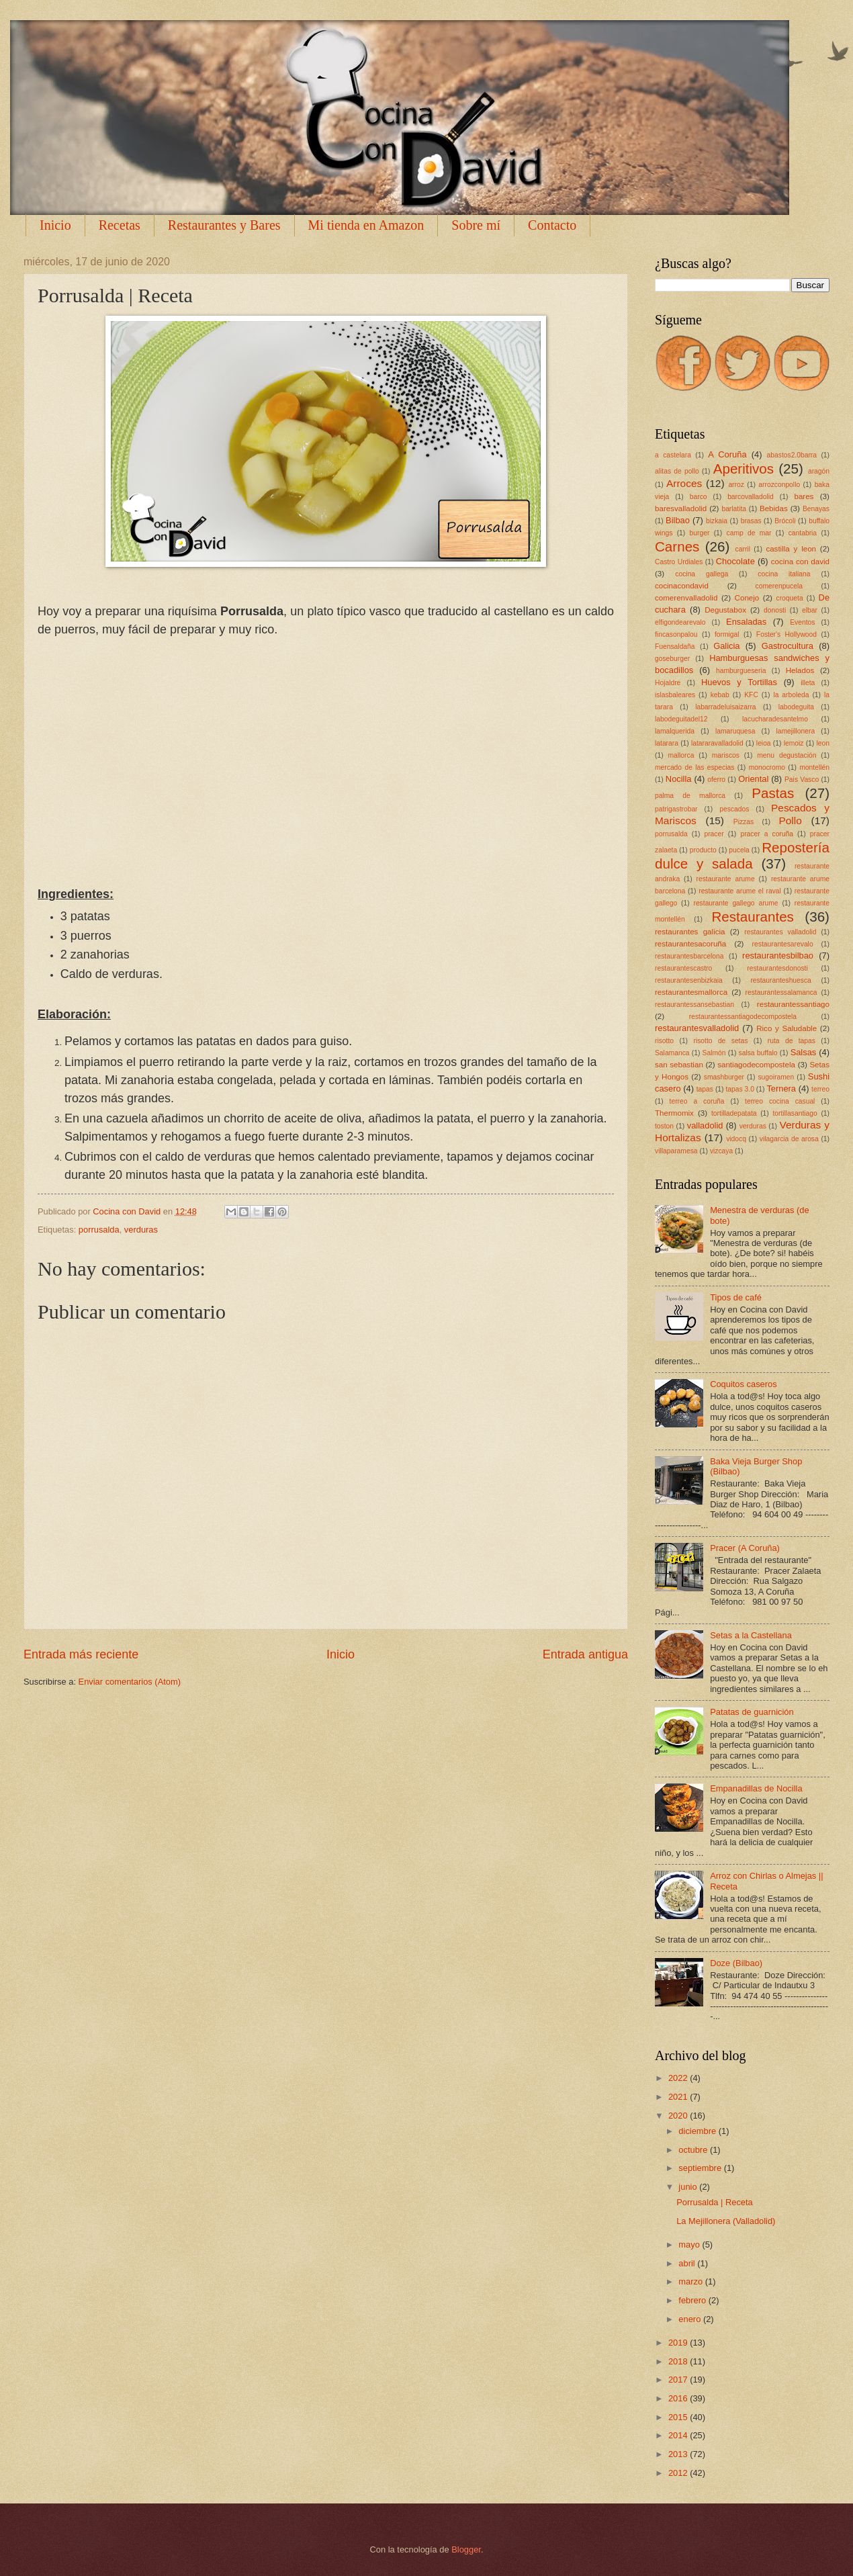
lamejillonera (795, 731)
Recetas (119, 225)
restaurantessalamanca (781, 992)
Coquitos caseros (743, 1384)
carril (742, 549)
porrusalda (99, 1230)
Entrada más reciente (81, 1654)
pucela (739, 850)
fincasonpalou (676, 634)
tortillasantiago (794, 1113)
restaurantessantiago (793, 1004)
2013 (679, 2454)
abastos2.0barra (792, 455)
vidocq (736, 1139)
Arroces (684, 483)
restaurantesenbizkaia (689, 980)
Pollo (789, 820)
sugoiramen (776, 1077)
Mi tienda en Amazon (366, 225)
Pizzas (743, 822)
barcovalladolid (750, 496)
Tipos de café (736, 1297)
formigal (727, 634)
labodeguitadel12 (681, 719)
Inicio (55, 225)
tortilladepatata (734, 1113)
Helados (800, 670)
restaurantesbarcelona (689, 956)
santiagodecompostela (756, 1065)
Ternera (781, 1088)
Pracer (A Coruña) (745, 1548)
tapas (705, 1089)
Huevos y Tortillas (739, 682)
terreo (820, 1089)
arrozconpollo (779, 484)
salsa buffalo (758, 1053)
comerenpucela (779, 586)
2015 (679, 2417)
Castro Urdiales (679, 562)
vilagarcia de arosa (789, 1139)
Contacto (552, 225)
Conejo (747, 598)
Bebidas (774, 508)
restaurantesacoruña (690, 944)
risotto (664, 1041)
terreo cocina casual (780, 1101)
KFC (751, 695)
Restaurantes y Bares (224, 225)
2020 (679, 2116)
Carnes (677, 546)
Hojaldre (667, 682)
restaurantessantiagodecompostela (743, 1016)
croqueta (789, 598)
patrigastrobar (676, 809)
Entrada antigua (585, 1654)
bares (803, 496)
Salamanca (672, 1053)
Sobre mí (475, 225)
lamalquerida (674, 731)
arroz (736, 484)
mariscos (725, 755)
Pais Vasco (801, 779)
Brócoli (784, 521)
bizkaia (716, 521)
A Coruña (727, 454)
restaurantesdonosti (777, 968)
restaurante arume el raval (740, 891)
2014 (679, 2435)
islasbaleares (675, 695)
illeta (808, 682)
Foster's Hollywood (786, 634)
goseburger (672, 658)
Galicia (726, 646)
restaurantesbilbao (777, 955)
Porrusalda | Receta (714, 2202)
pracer (713, 834)
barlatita (733, 509)
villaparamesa (676, 1151)
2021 (679, 2097)
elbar (809, 610)
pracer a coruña (766, 834)
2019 (679, 2343)
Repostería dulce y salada (742, 856)
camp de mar (749, 533)
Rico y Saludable (786, 1028)
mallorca (681, 755)
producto (703, 850)
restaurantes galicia (690, 932)
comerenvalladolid (686, 598)
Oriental (753, 779)
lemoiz (794, 743)
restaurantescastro (683, 968)
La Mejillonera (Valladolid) (725, 2221)
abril (687, 2263)
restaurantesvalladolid (697, 1028)
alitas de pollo (677, 471)
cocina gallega (701, 574)
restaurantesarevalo (782, 944)
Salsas (804, 1052)
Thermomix (674, 1113)
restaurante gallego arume (735, 903)
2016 (679, 2398)
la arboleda (791, 695)
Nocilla (679, 779)
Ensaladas (746, 622)
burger (700, 533)
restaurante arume (726, 879)
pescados (734, 809)
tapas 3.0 (739, 1089)
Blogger (466, 2549)
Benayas (816, 509)
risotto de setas (720, 1041)
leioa (763, 743)
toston (664, 1126)
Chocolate (735, 561)
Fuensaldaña (675, 646)
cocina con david (800, 562)
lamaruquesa (735, 731)
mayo (690, 2244)
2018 (679, 2361)
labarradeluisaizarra (725, 707)
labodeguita (796, 707)
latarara (666, 743)
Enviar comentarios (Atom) (130, 1682)
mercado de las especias (694, 767)
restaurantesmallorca (691, 992)
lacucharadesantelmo (775, 719)
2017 (679, 2379)
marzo (691, 2281)
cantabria (803, 533)
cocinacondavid (682, 586)
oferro (716, 779)
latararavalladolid (717, 743)
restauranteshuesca (780, 980)
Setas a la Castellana (751, 1635)
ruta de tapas (791, 1041)
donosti (775, 610)
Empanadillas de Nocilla (756, 1788)
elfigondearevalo (680, 622)
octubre (694, 2150)
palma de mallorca (690, 795)
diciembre (698, 2131)
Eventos (802, 622)
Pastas (773, 793)
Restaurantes (752, 916)
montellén (814, 767)
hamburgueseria (741, 670)
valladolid (705, 1125)
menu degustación (786, 755)
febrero (693, 2300)
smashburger (724, 1077)
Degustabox (725, 610)
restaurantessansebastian (694, 1004)
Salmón (714, 1053)
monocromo (767, 767)
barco (698, 496)
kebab (720, 695)
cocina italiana (784, 574)
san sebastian (679, 1065)
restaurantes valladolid (780, 932)
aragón (818, 471)
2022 (679, 2078)
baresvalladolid (681, 508)
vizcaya (721, 1151)
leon (822, 743)
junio (688, 2187)
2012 (679, 2473)
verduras (141, 1230)
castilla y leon (791, 549)
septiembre (700, 2168)
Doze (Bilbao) (736, 1963)
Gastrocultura (787, 646)
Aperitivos (743, 468)
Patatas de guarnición (752, 1712)
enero (690, 2319)
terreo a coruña (697, 1101)
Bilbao (678, 520)
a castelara (673, 455)
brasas (751, 521)
